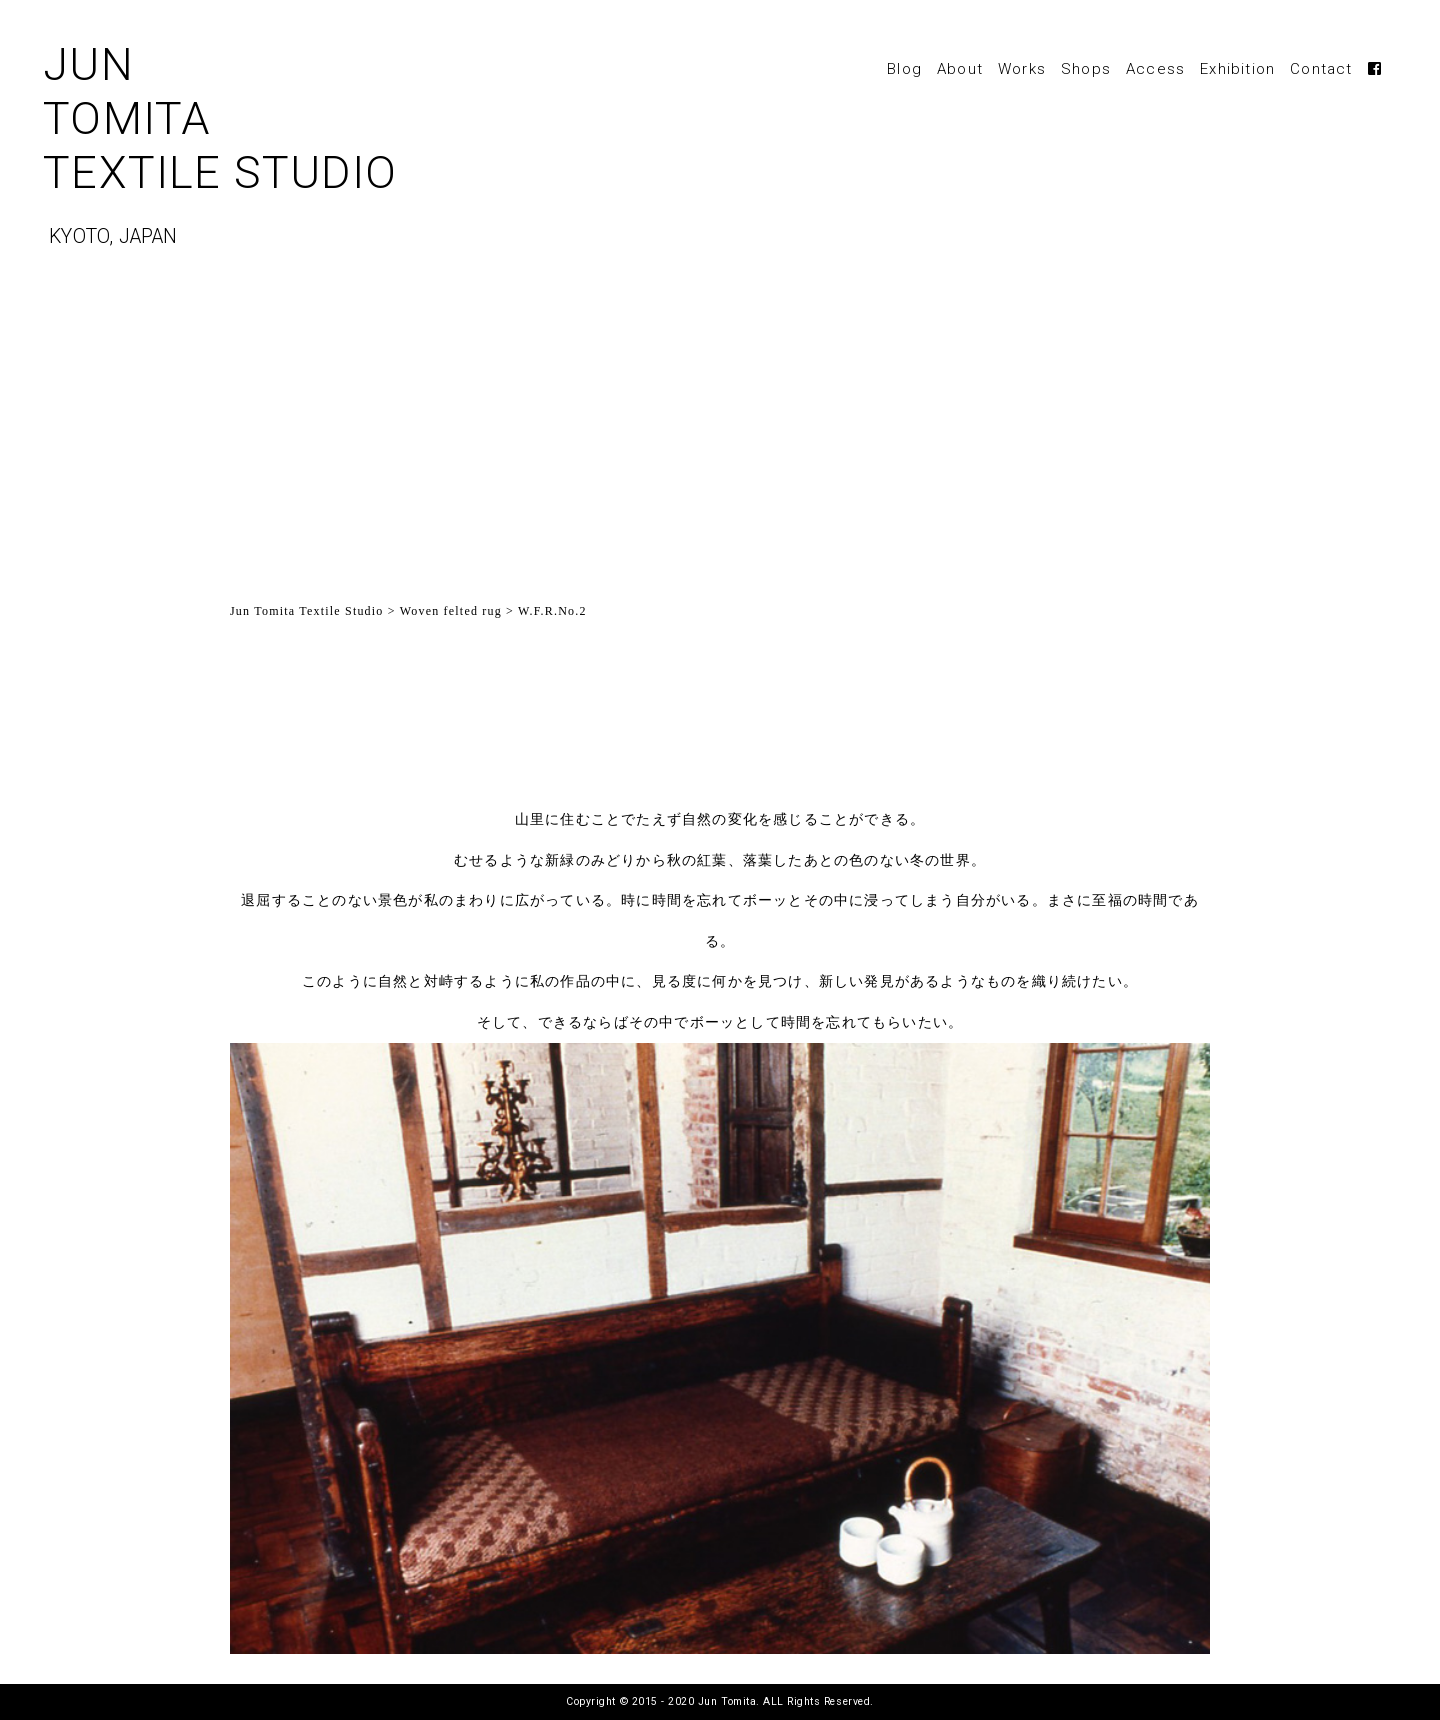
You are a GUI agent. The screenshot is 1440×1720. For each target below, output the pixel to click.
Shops (1086, 69)
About (960, 69)
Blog (904, 69)
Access (1155, 69)
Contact (1321, 69)
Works (1022, 69)
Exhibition (1237, 69)
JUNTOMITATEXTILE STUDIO (313, 151)
